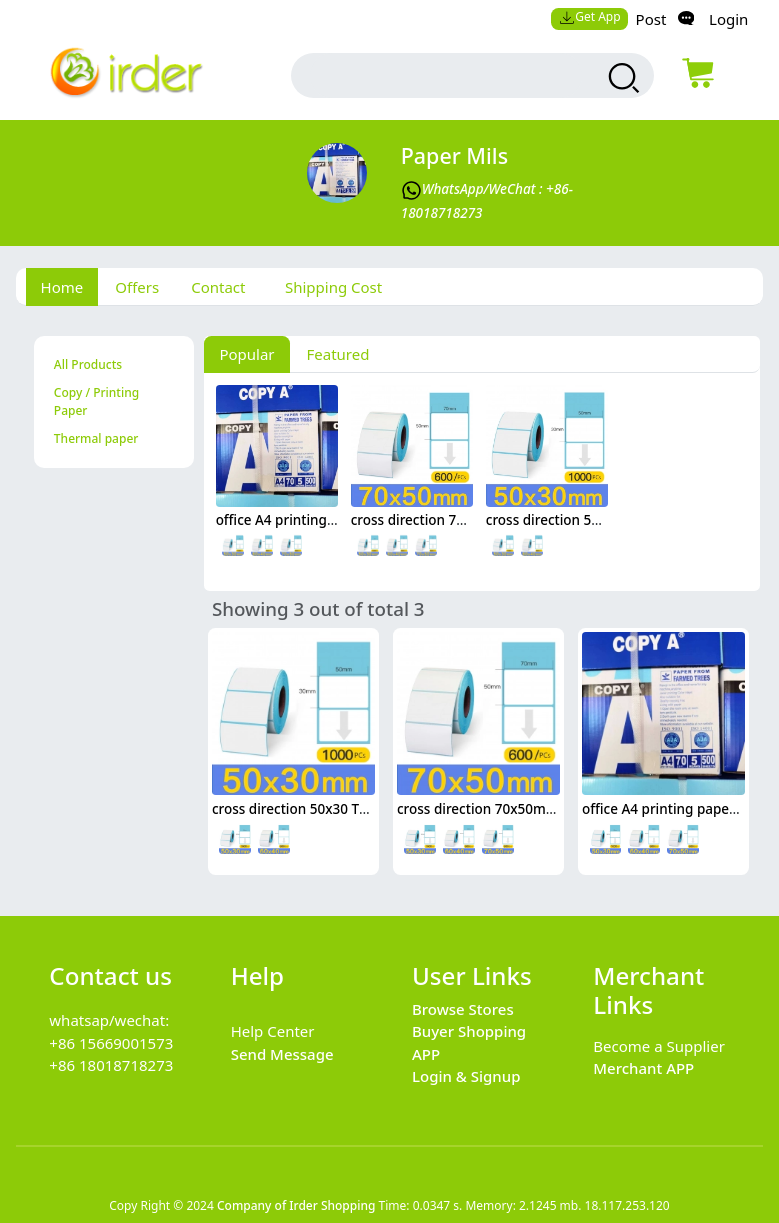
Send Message (282, 1054)
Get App (590, 16)
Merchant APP (643, 1068)
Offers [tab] (137, 287)
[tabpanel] (390, 600)
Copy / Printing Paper (96, 401)
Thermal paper (96, 438)
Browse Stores (463, 1009)
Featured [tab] (338, 354)
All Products (88, 364)
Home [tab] (62, 287)
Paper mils (454, 155)
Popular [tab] (246, 354)
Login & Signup (466, 1076)
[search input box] (446, 75)
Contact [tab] (218, 287)
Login (728, 19)
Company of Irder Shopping (296, 1205)
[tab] (329, 287)
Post (651, 19)
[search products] (621, 78)
